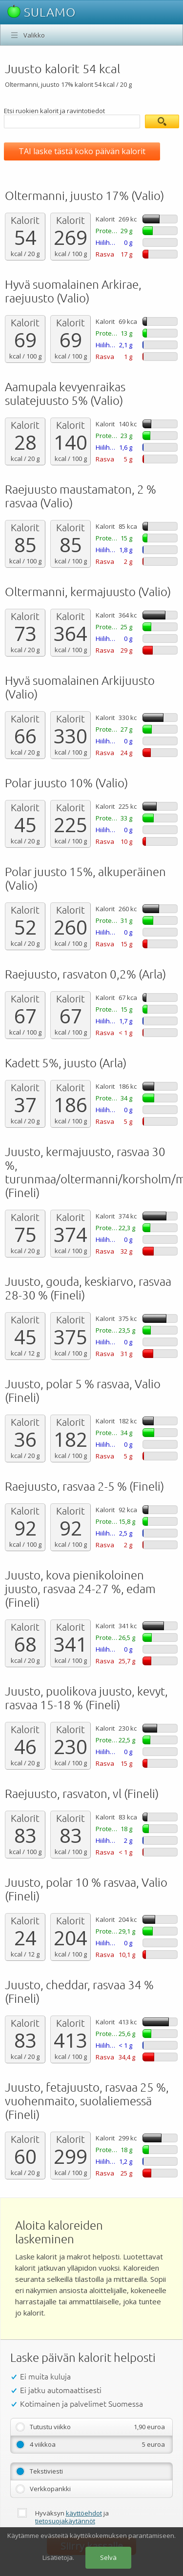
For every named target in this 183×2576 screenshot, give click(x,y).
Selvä (108, 2557)
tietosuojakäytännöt (65, 2520)
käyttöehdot (84, 2513)
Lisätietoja (57, 2557)
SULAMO (41, 12)
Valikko (34, 35)
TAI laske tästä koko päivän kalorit (82, 151)
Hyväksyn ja (72, 2517)
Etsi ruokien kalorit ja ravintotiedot (54, 110)
